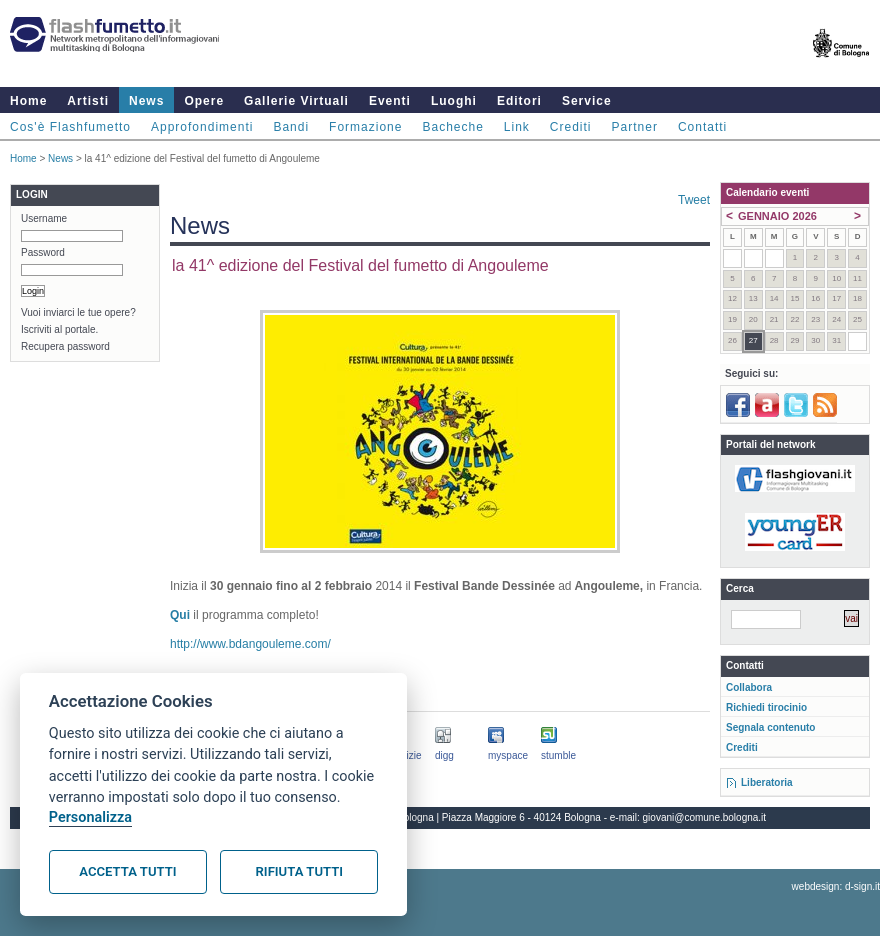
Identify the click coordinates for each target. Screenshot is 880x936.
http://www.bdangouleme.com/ (250, 644)
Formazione (365, 127)
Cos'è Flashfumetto (70, 127)
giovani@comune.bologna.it (705, 817)
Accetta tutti (127, 871)
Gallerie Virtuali (296, 101)
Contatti (702, 127)
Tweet (694, 200)
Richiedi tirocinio (766, 707)
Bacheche (452, 127)
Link (517, 127)
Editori (519, 101)
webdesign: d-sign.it (836, 886)
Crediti (571, 127)
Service (587, 101)
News (146, 101)
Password (43, 252)
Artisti (88, 101)
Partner (635, 127)
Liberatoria (767, 782)
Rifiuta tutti (299, 871)
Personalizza (90, 817)
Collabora (749, 687)
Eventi (390, 101)
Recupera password (65, 346)
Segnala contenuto (770, 727)
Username (44, 218)
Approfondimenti (202, 127)
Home (28, 101)
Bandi (291, 127)
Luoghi (454, 101)
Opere (204, 101)
